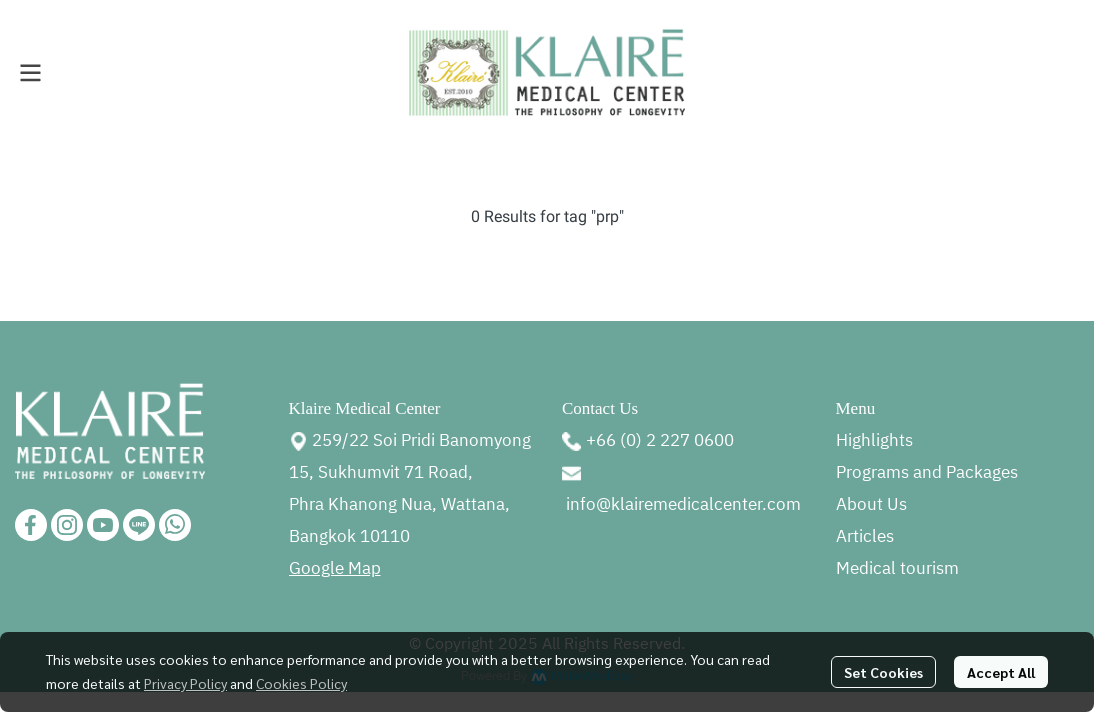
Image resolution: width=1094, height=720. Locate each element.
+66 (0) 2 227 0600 (660, 441)
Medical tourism (897, 569)
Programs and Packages (927, 473)
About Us (871, 505)
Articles (865, 537)
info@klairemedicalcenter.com (683, 505)
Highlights (874, 441)
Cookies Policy (301, 683)
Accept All (1001, 672)
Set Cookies (883, 672)
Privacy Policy (185, 683)
